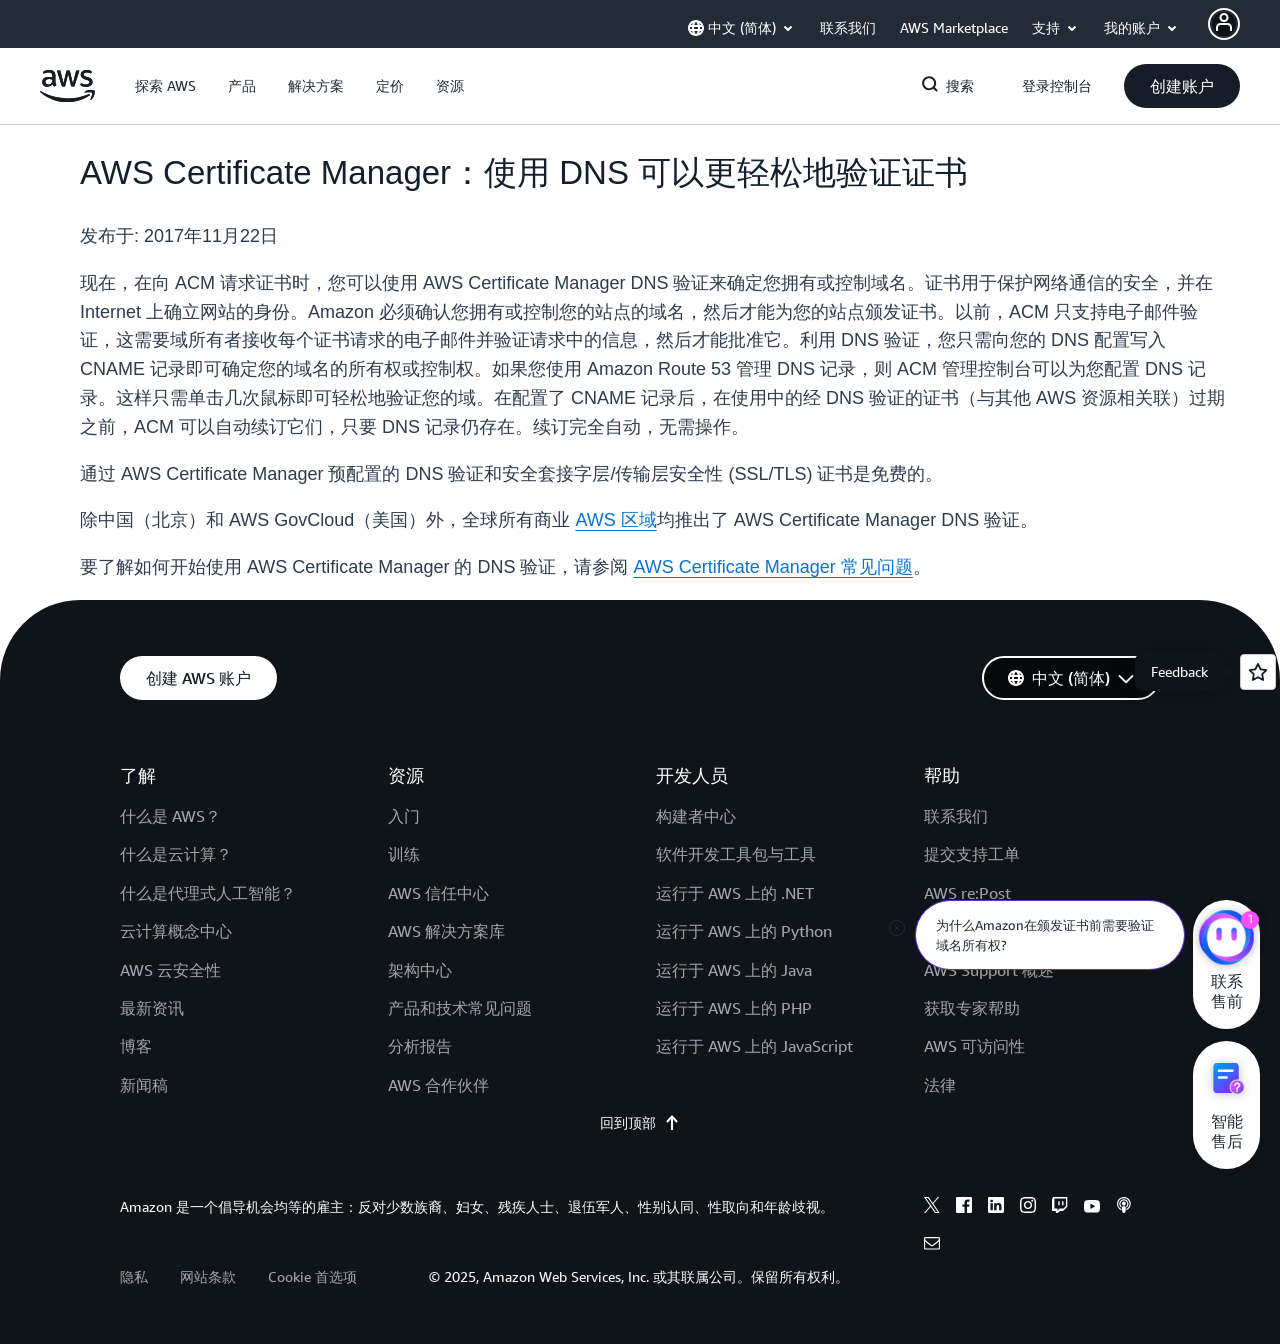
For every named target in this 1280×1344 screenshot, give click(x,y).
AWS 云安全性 (170, 970)
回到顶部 (640, 1123)
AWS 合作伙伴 (438, 1085)
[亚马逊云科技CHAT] (1226, 940)
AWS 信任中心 (438, 893)
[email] (932, 1246)
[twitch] (1060, 1208)
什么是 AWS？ (170, 816)
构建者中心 (696, 816)
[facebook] (964, 1208)
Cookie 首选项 (312, 1276)
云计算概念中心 (176, 931)
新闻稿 (144, 1085)
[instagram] (1028, 1208)
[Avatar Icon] (1224, 24)
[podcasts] (1124, 1208)
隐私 (134, 1276)
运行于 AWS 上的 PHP (734, 1008)
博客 (136, 1046)
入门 (404, 816)
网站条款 (208, 1276)
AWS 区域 (615, 520)
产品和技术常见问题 (460, 1008)
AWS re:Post (967, 893)
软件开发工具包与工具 (736, 854)
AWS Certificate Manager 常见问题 (772, 567)
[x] (932, 1208)
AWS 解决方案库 (446, 931)
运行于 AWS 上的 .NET (735, 893)
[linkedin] (996, 1208)
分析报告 (420, 1046)
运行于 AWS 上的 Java (734, 970)
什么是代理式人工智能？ (208, 893)
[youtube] (1092, 1208)
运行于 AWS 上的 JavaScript (754, 1046)
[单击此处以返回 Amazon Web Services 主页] (67, 97)
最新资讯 (152, 1008)
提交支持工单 (972, 854)
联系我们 (956, 816)
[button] (165, 86)
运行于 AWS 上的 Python (744, 931)
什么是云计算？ (176, 854)
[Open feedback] (1258, 672)
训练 (404, 854)
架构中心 (420, 970)
